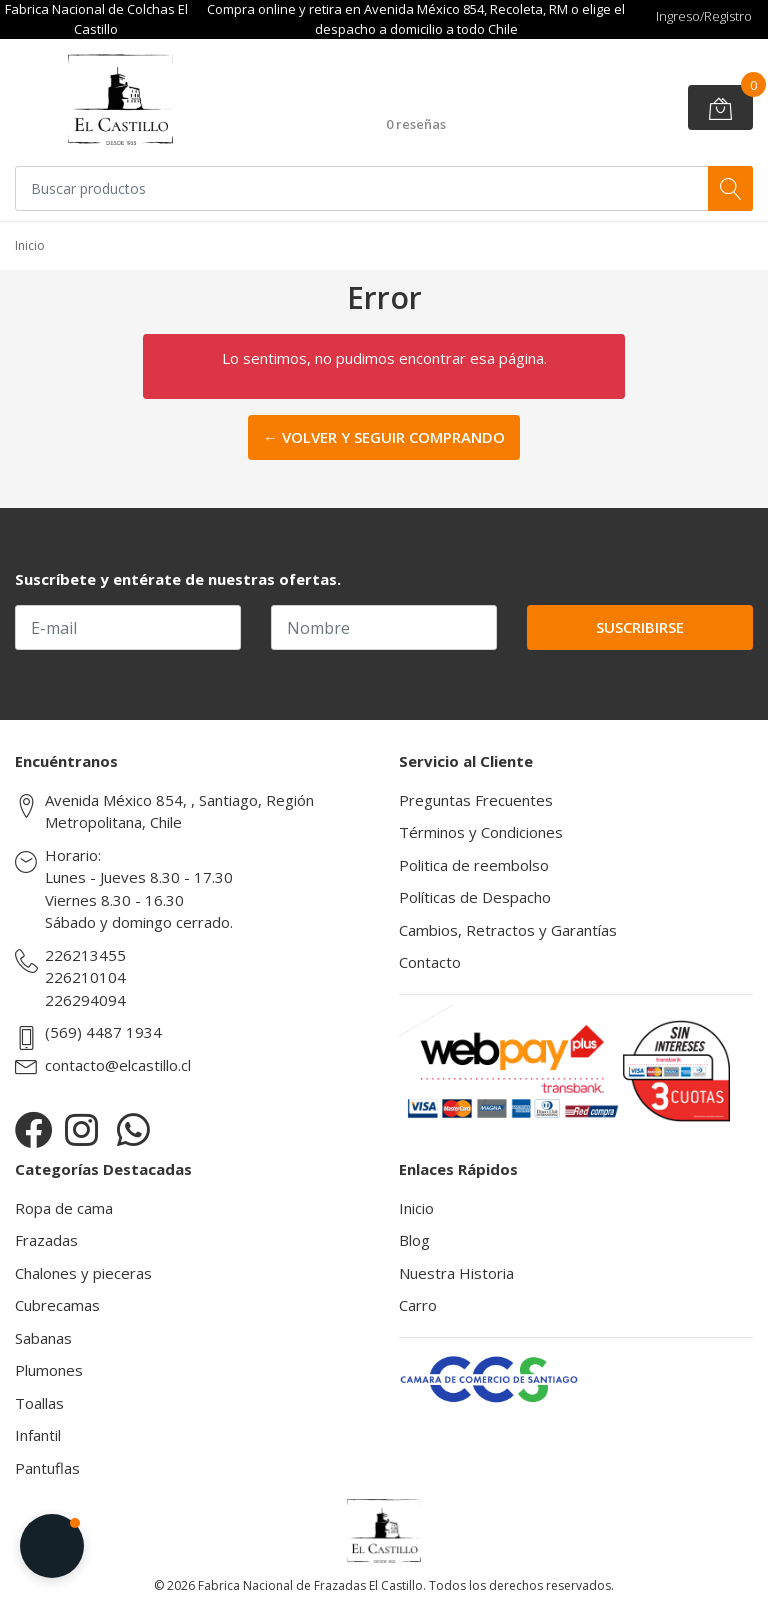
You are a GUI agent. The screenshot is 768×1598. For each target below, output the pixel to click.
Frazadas (46, 1240)
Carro (418, 1305)
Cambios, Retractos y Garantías (508, 930)
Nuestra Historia (456, 1273)
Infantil (38, 1435)
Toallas (39, 1403)
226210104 (85, 977)
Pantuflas (47, 1468)
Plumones (49, 1370)
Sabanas (43, 1338)
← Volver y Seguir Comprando (384, 437)
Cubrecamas (57, 1305)
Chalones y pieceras (83, 1273)
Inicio (416, 1208)
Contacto (430, 962)
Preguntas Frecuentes (476, 800)
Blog (414, 1240)
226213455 (85, 955)
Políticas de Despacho (475, 897)
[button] (52, 1546)
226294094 (85, 1000)
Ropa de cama (64, 1208)
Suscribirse (640, 627)
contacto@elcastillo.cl (118, 1065)
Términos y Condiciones (481, 832)
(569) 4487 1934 (103, 1032)
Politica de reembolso (474, 865)
